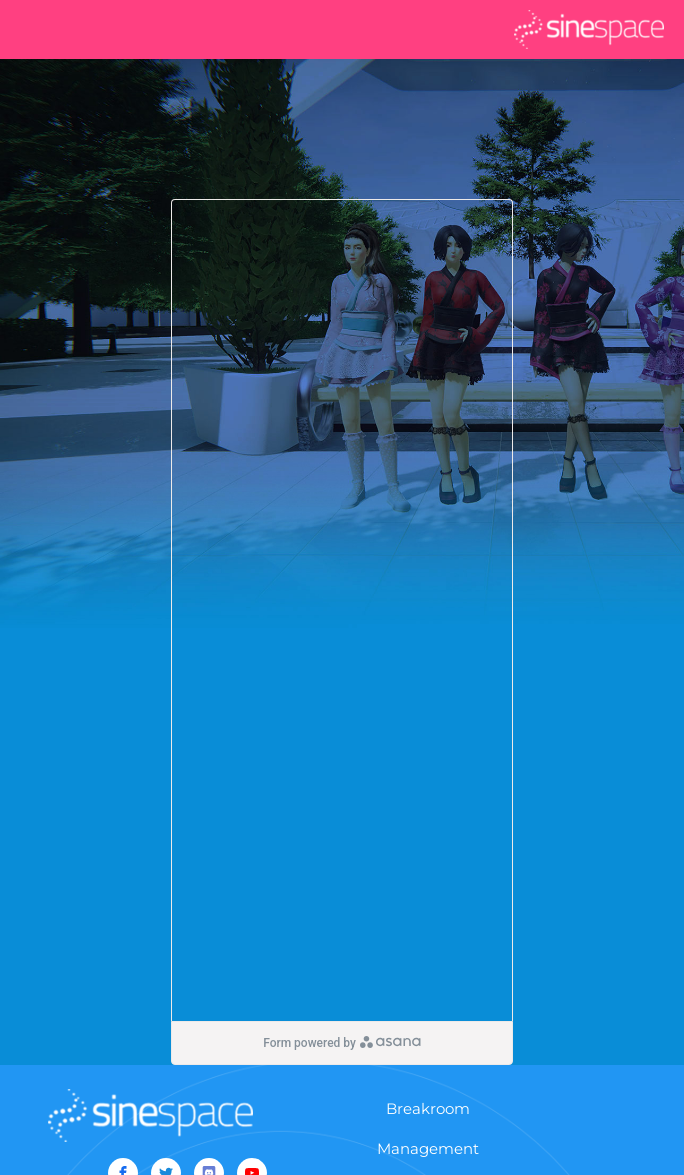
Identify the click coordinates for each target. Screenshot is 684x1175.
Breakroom (428, 1108)
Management (428, 1148)
